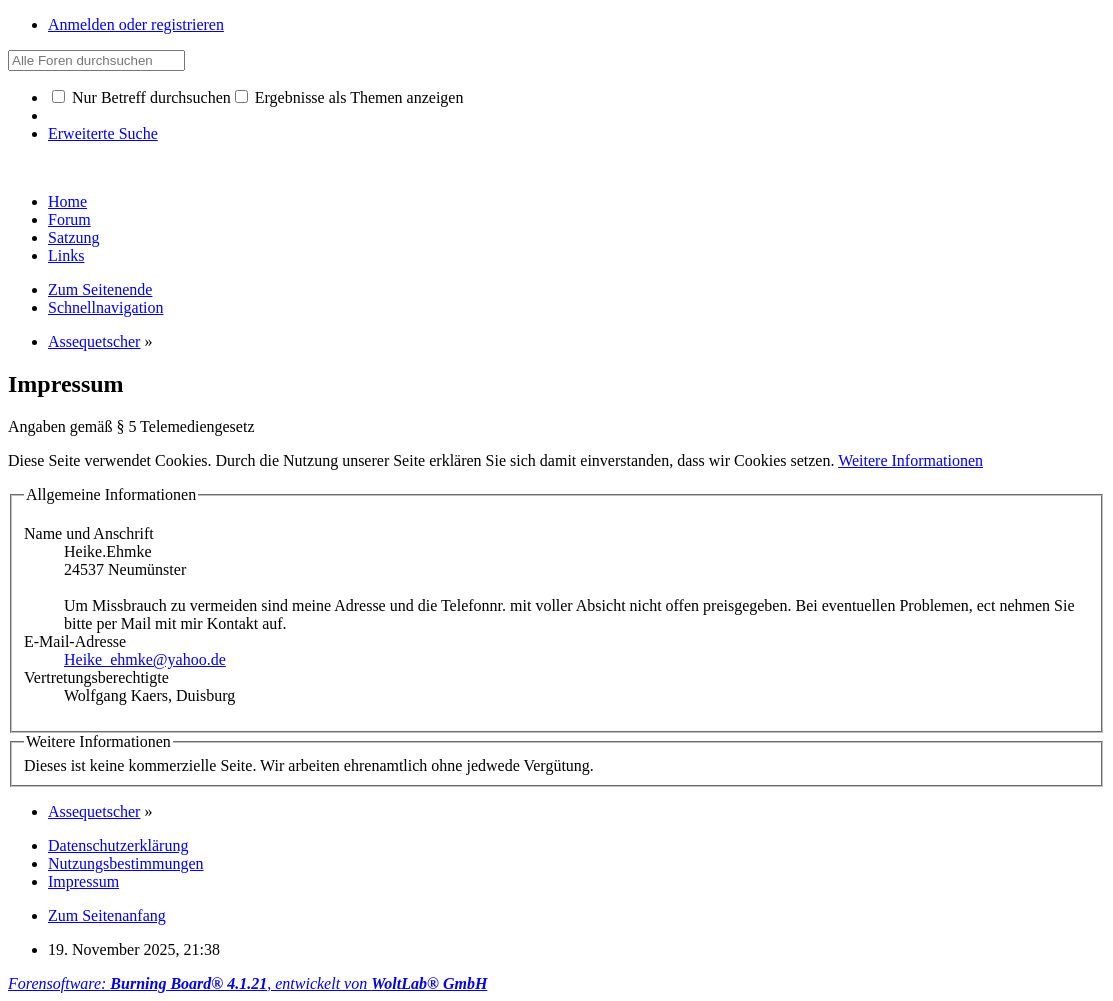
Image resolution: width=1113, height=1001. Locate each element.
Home (67, 201)
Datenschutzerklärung (118, 845)
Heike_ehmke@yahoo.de (145, 659)
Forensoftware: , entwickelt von (247, 983)
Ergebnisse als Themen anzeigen (349, 97)
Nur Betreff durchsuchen (141, 97)
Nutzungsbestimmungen (126, 863)
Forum (69, 219)
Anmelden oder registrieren (136, 24)
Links (66, 255)
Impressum (83, 881)
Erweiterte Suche (103, 133)
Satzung (74, 237)
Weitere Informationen (910, 460)
